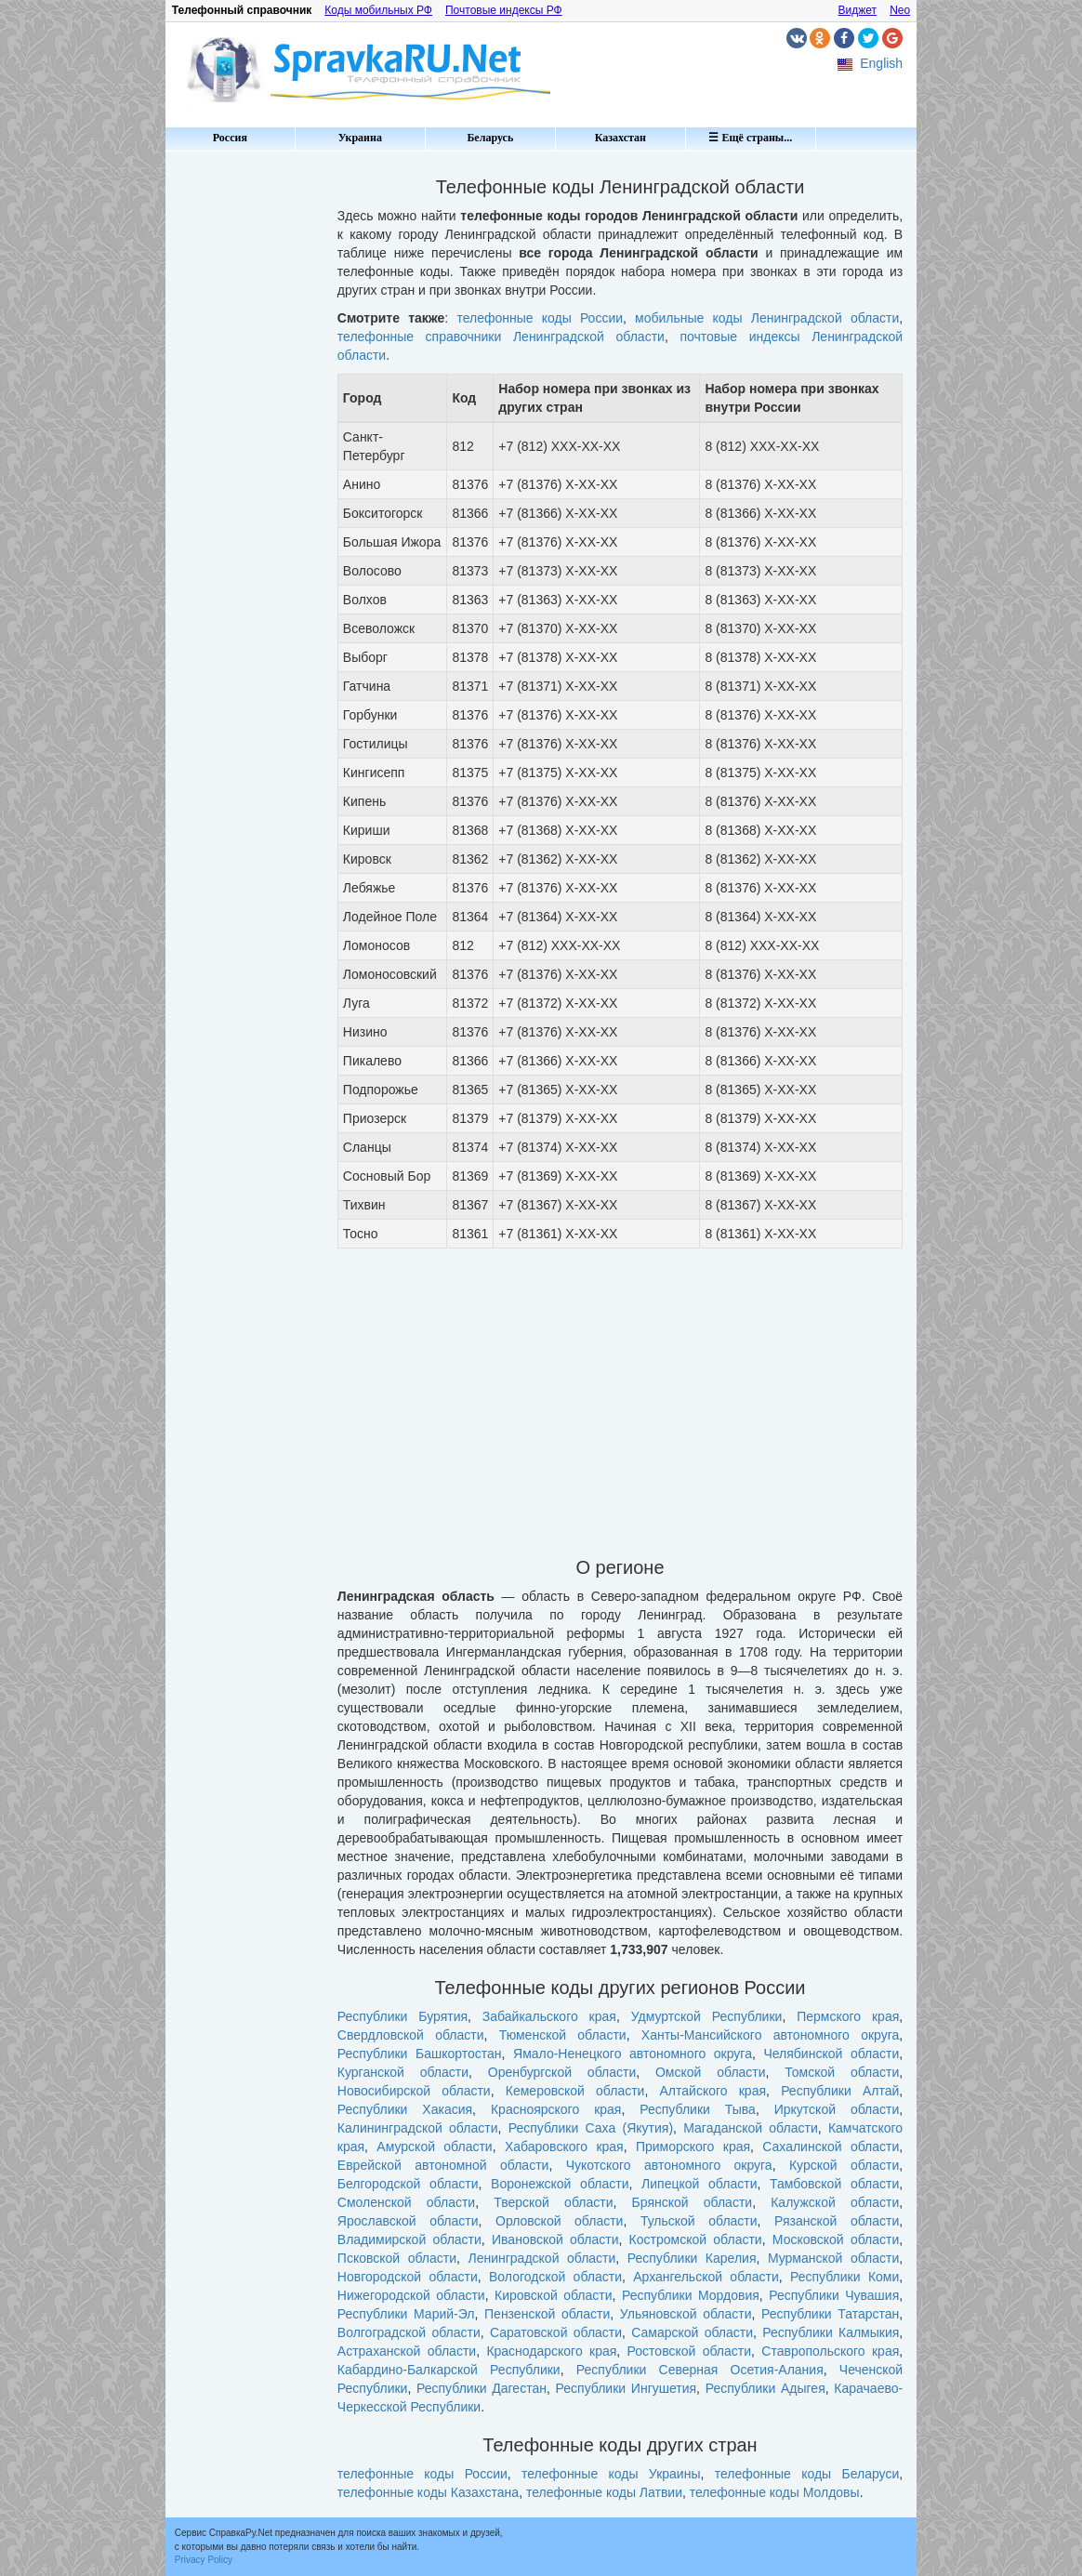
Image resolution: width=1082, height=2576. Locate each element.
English (881, 63)
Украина (360, 137)
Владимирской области (409, 2239)
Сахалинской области (830, 2146)
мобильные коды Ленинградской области (767, 317)
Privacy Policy (203, 2560)
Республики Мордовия (690, 2295)
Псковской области (396, 2258)
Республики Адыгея (765, 2388)
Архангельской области (706, 2276)
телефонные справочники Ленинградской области (501, 336)
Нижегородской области (411, 2295)
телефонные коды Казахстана (428, 2492)
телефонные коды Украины (610, 2473)
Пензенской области (547, 2313)
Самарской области (692, 2332)
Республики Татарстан (830, 2313)
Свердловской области (410, 2035)
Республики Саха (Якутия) (590, 2127)
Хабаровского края (564, 2146)
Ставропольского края (830, 2351)
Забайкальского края (549, 2016)
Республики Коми (844, 2276)
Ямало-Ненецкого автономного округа (632, 2053)
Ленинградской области (541, 2258)
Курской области (844, 2165)
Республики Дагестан (481, 2388)
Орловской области (559, 2220)
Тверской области (553, 2202)
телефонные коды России (539, 317)
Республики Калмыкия (830, 2332)
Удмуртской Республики (707, 2016)
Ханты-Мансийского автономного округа (770, 2035)
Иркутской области (837, 2109)
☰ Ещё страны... (750, 137)
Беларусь (490, 137)
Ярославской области (408, 2220)
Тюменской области (563, 2035)
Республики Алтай (840, 2090)
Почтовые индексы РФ (503, 10)
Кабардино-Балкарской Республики (449, 2369)
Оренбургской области (562, 2072)
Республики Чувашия (834, 2295)
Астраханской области (406, 2351)
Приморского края (693, 2146)
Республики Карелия (692, 2258)
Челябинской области (831, 2053)
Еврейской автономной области (443, 2165)
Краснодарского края (551, 2351)
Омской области (710, 2072)
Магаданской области (750, 2127)
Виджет (857, 10)
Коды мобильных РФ (378, 10)
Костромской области (695, 2239)
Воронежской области (559, 2183)
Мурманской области (833, 2258)
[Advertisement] (244, 437)
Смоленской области (406, 2202)
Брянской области (692, 2202)
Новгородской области (407, 2276)
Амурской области (434, 2146)
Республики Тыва (698, 2109)
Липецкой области (699, 2183)
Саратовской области (556, 2332)
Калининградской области (417, 2127)
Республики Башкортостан (419, 2053)
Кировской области (554, 2295)
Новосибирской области (414, 2090)
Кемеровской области (575, 2090)
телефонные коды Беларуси (807, 2473)
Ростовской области (689, 2351)
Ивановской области (555, 2239)
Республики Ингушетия (626, 2388)
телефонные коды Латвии (604, 2492)
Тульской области (699, 2220)
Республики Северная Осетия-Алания (700, 2369)
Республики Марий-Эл (406, 2313)
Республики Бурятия (402, 2016)
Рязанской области (836, 2220)
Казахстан (620, 137)
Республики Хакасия (404, 2109)
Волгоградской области (409, 2332)
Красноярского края (556, 2109)
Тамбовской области (834, 2183)
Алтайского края (713, 2090)
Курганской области (402, 2072)
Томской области (842, 2072)
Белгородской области (408, 2183)
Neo (900, 10)
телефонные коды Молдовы (775, 2492)
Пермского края (848, 2016)
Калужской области (835, 2202)
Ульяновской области (686, 2313)
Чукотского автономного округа (669, 2165)
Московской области (835, 2239)
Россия (230, 137)
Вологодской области (555, 2276)
